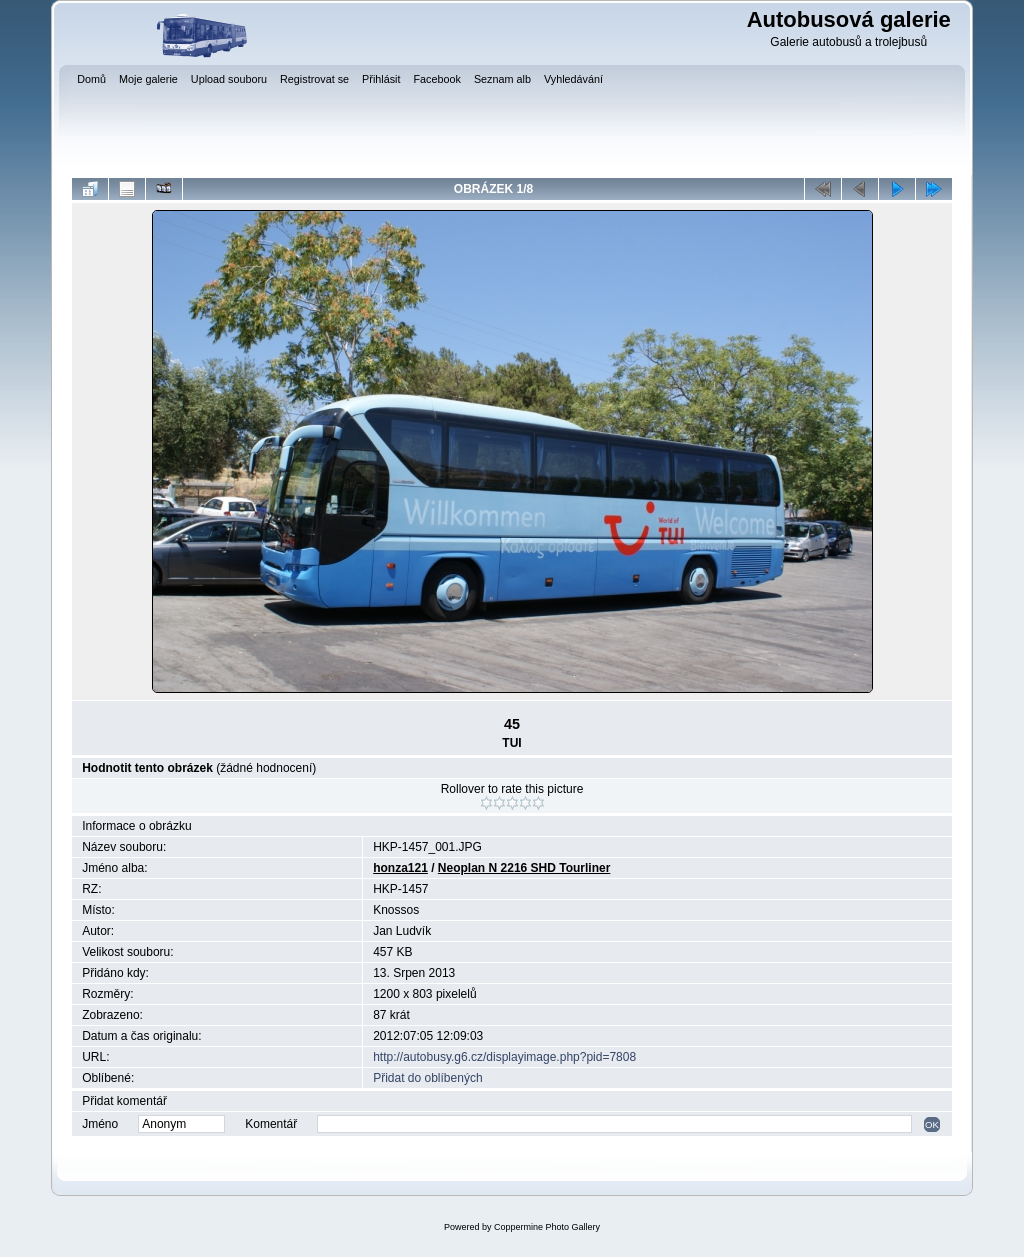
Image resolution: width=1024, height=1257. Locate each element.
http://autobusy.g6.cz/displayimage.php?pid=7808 (504, 1057)
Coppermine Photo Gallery (547, 1227)
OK (932, 1124)
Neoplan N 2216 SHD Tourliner (524, 868)
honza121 (400, 868)
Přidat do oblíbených (427, 1078)
